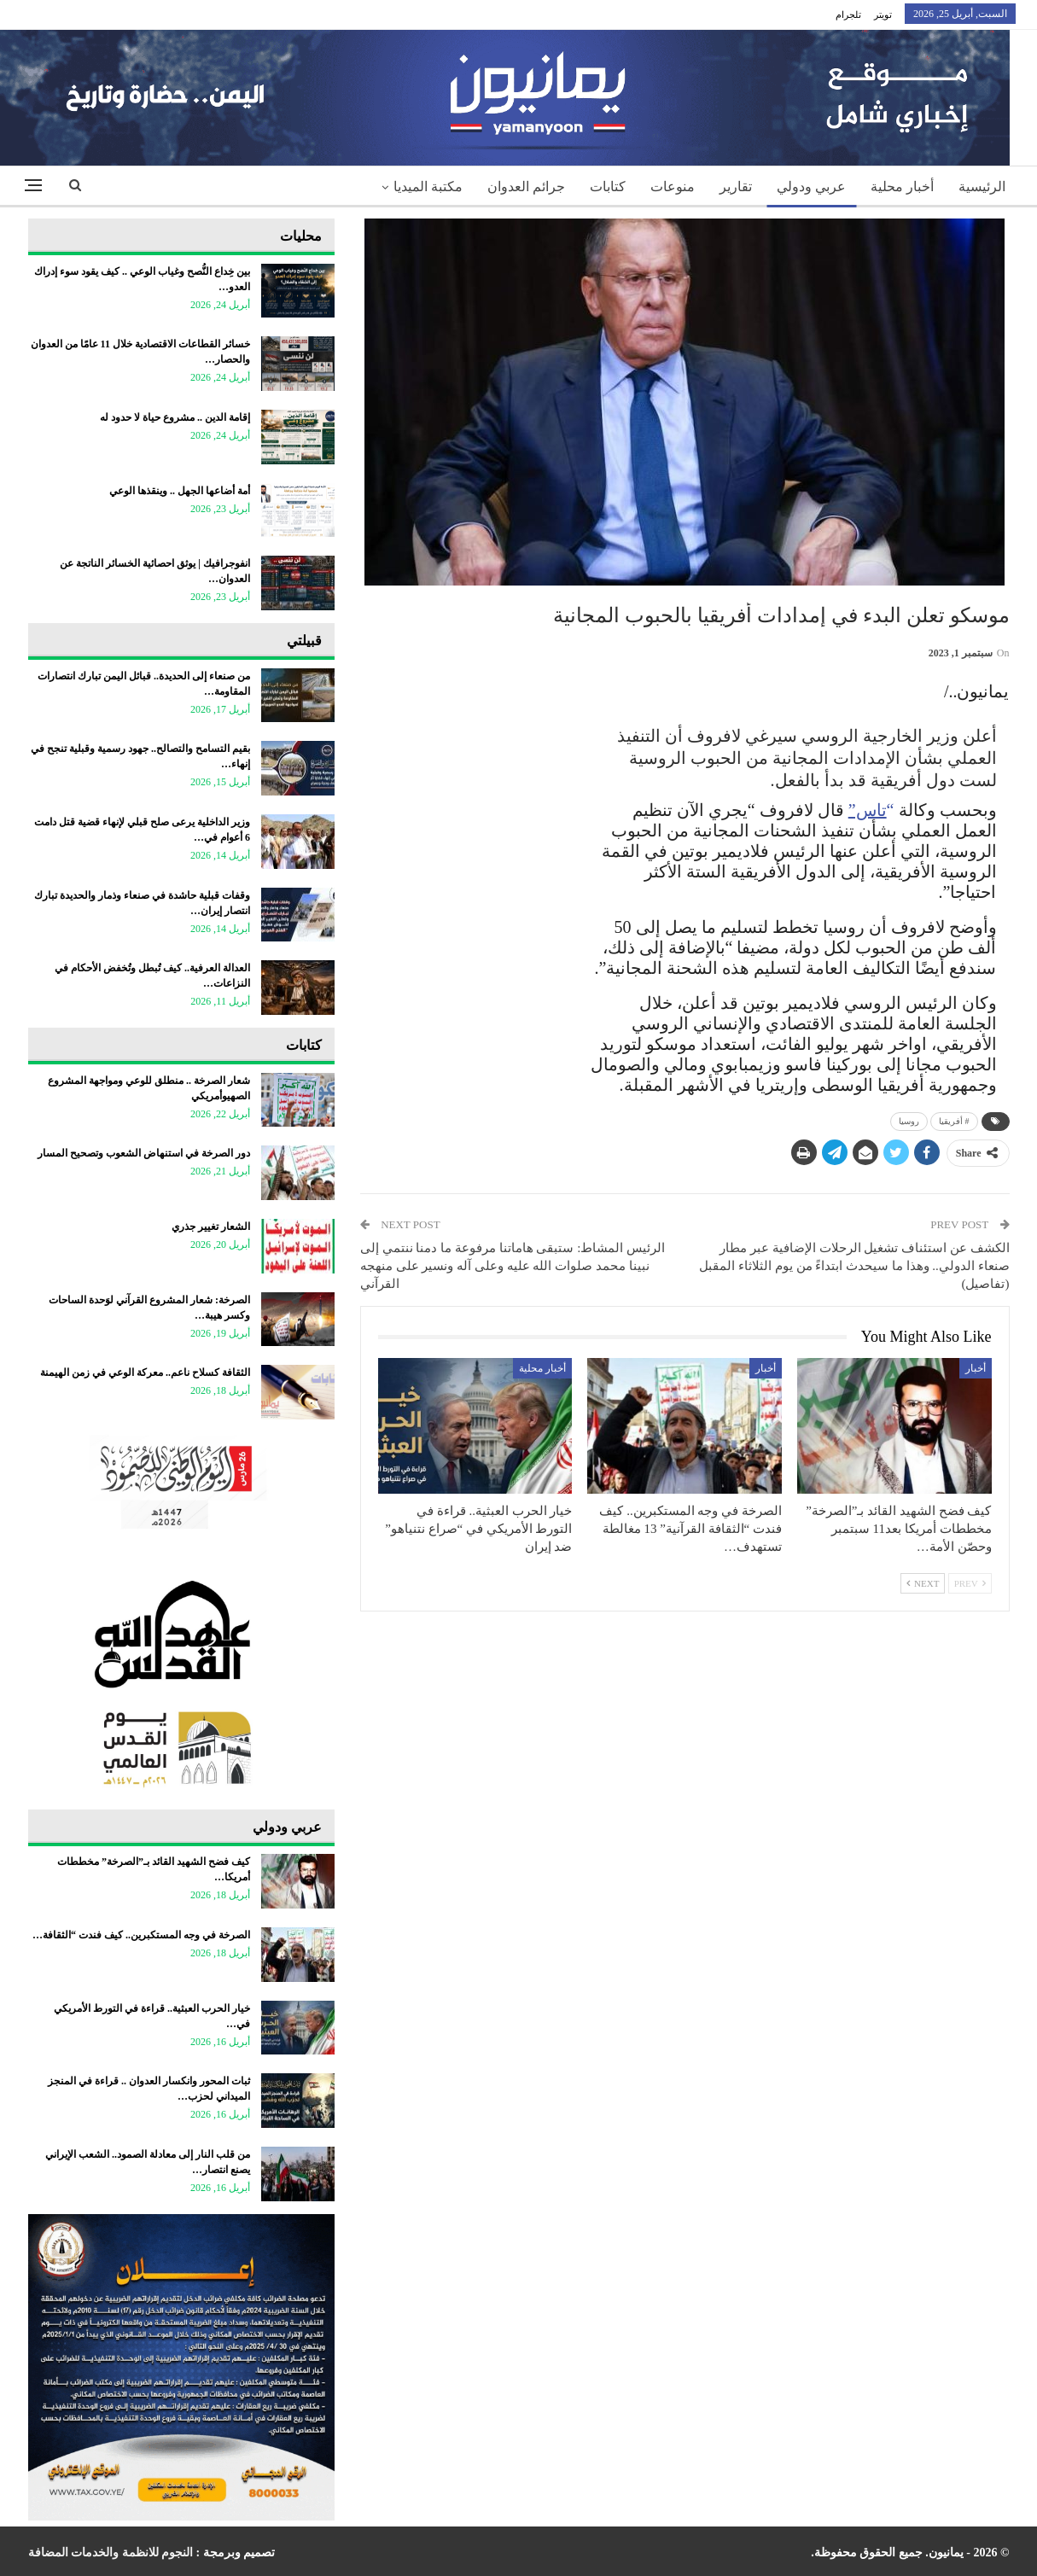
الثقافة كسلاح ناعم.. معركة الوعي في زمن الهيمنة (145, 1372)
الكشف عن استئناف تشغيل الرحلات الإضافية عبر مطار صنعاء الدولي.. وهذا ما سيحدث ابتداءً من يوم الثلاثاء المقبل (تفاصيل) (854, 1266)
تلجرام (848, 14)
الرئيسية (981, 186)
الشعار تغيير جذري (211, 1227)
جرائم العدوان (526, 186)
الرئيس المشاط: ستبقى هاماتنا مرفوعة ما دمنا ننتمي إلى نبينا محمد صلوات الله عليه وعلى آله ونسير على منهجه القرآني (512, 1266)
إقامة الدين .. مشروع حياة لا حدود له (175, 417)
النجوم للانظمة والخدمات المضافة (111, 2552)
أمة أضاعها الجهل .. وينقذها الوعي (179, 491)
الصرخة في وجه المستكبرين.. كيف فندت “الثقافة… (141, 1935)
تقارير (735, 186)
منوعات (672, 186)
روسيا (909, 1121)
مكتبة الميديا (428, 186)
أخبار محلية (902, 186)
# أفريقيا (954, 1121)
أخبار (975, 1368)
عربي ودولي (811, 186)
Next (922, 1583)
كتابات (608, 186)
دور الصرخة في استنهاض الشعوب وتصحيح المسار (144, 1153)
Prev (970, 1583)
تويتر (883, 14)
